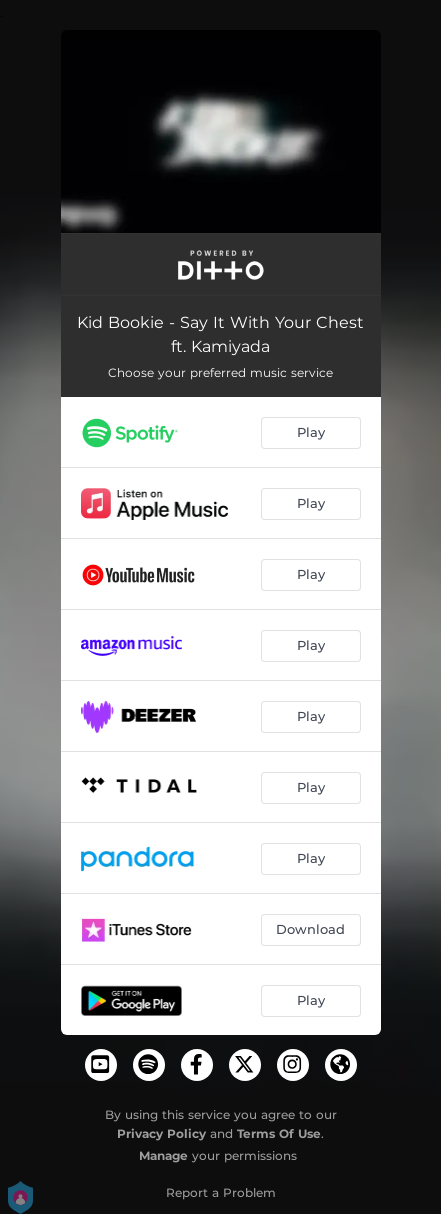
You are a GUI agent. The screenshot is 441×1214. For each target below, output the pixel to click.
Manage (163, 1155)
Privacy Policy (161, 1133)
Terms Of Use (279, 1133)
